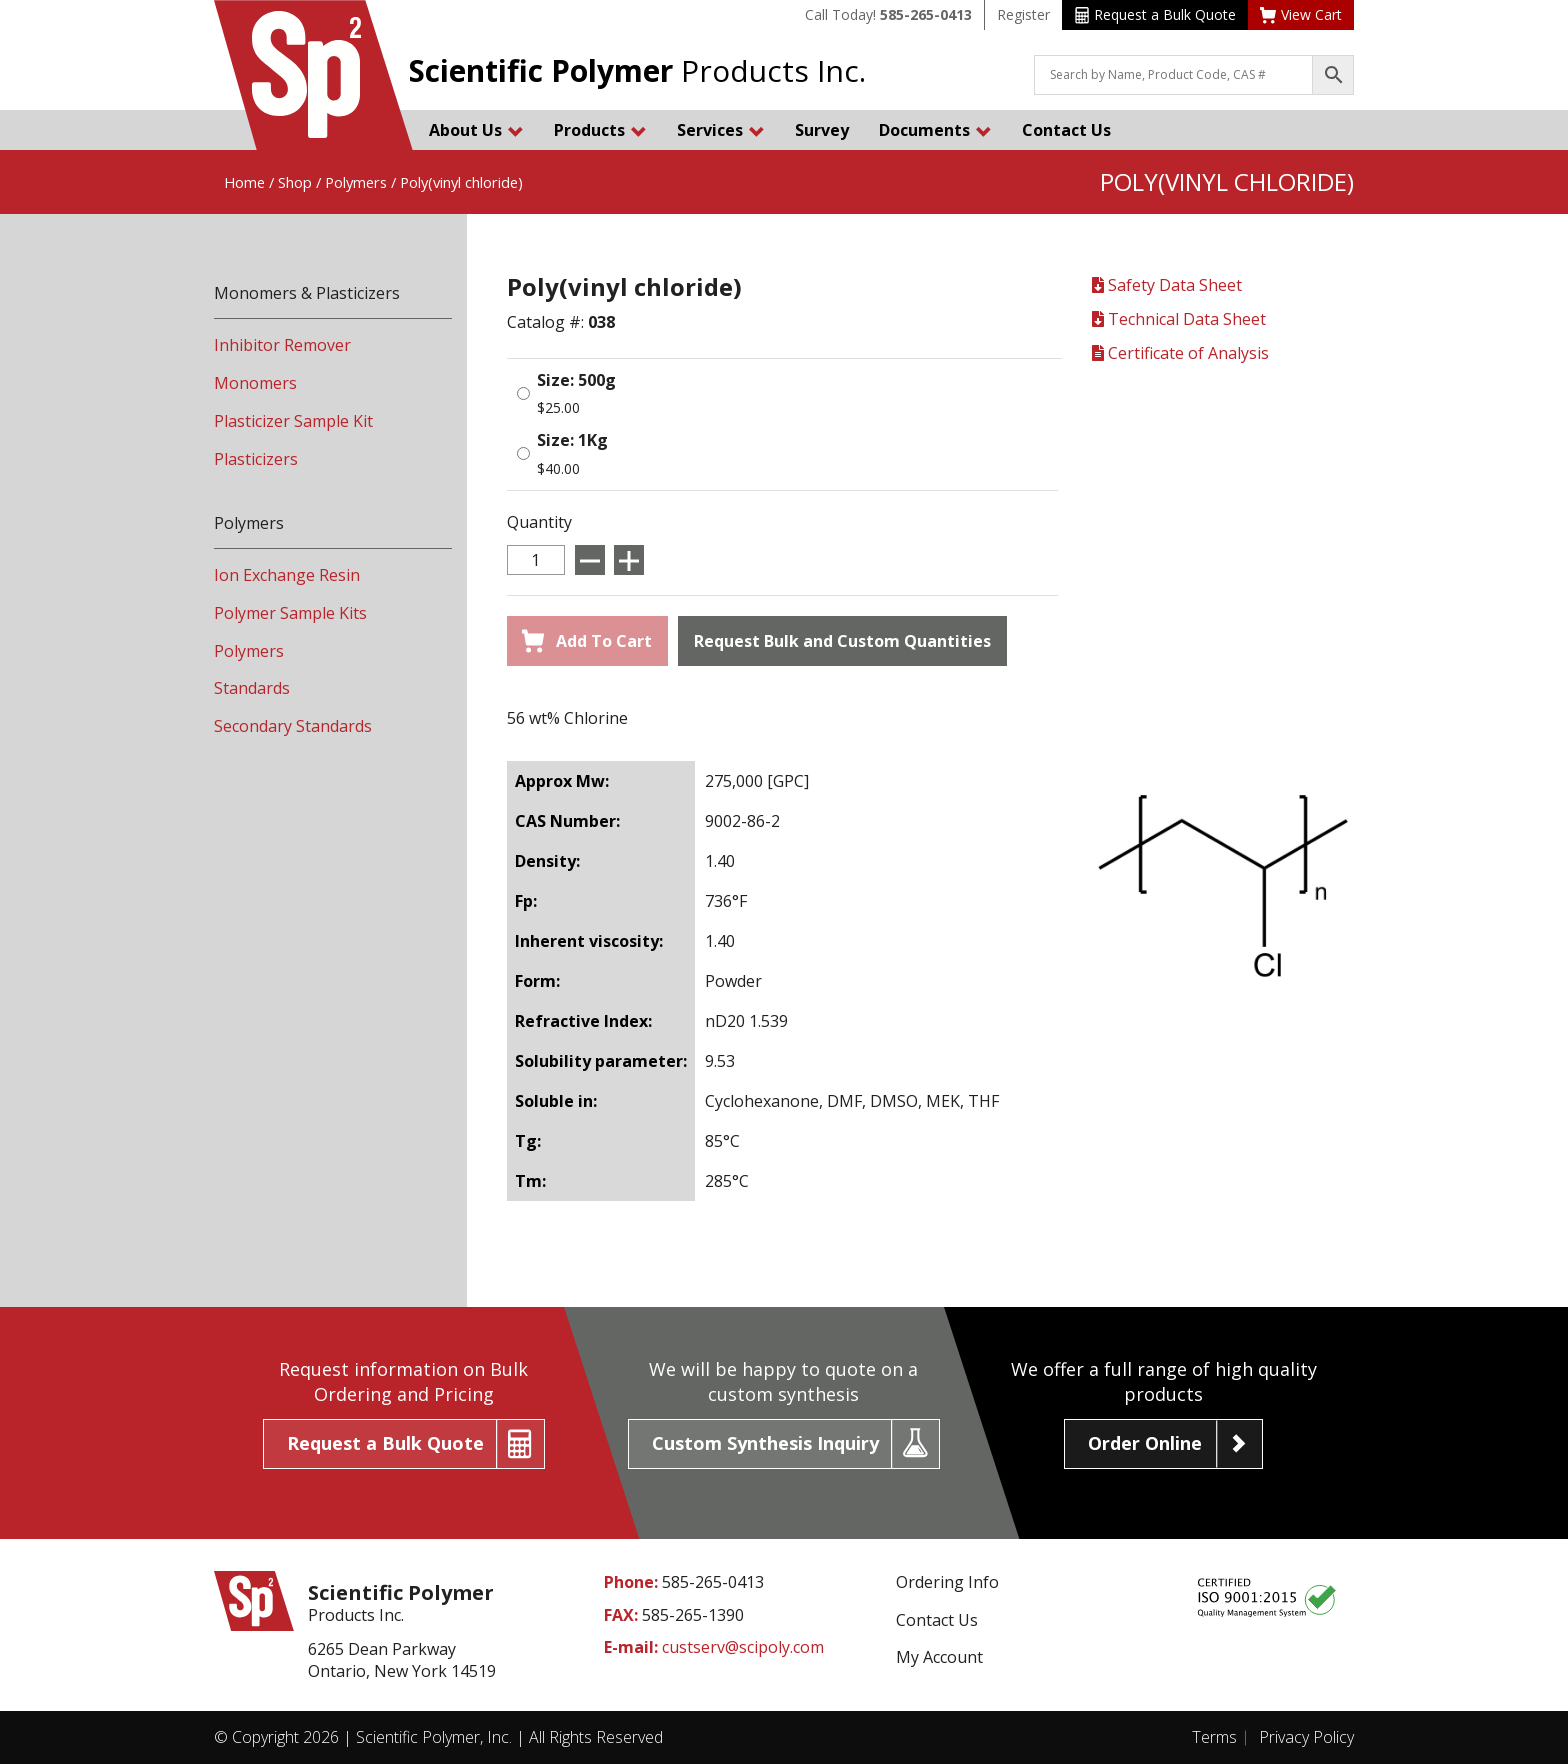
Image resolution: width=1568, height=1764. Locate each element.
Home (244, 182)
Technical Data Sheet (1179, 319)
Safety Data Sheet (1167, 285)
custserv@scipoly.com (743, 1647)
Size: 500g (576, 380)
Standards (252, 688)
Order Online (1145, 1443)
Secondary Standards (293, 726)
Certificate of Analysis (1180, 353)
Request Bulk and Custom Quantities (842, 641)
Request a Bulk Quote (1155, 14)
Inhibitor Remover (282, 345)
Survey (822, 130)
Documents (935, 130)
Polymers (356, 182)
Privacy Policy (1306, 1737)
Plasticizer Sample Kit (293, 421)
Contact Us (1066, 130)
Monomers (255, 383)
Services (721, 130)
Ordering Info (947, 1582)
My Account (939, 1657)
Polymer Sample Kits (290, 613)
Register (1023, 14)
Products (600, 130)
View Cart (1301, 14)
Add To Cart (587, 641)
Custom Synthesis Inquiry (765, 1443)
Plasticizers (256, 459)
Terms (1214, 1737)
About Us (476, 130)
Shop (295, 182)
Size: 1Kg (572, 440)
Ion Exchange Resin (287, 575)
